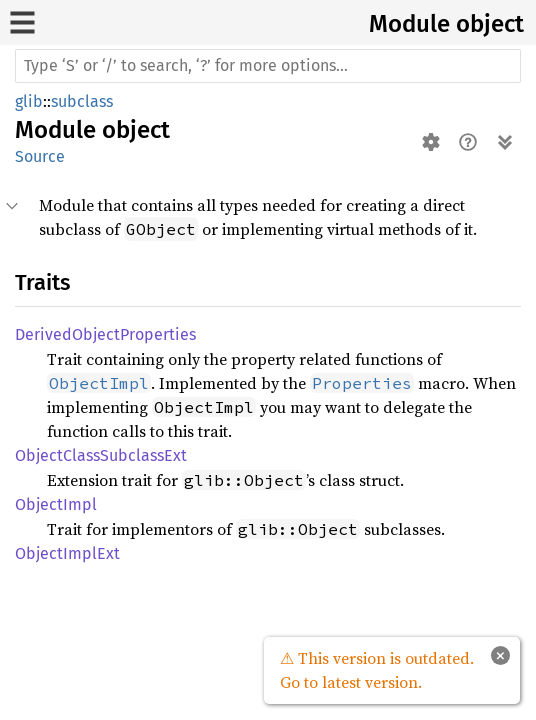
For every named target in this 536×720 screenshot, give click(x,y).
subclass (82, 101)
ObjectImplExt (67, 553)
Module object (446, 24)
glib (29, 101)
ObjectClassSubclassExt (101, 455)
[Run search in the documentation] (268, 66)
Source (40, 156)
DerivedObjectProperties (105, 334)
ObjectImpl (56, 504)
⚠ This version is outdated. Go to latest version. (377, 670)
